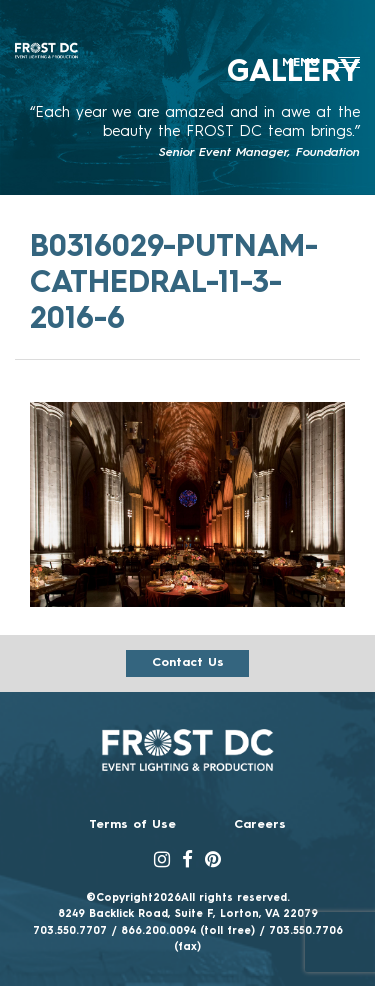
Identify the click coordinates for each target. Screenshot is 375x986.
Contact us (188, 663)
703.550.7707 (70, 931)
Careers (260, 825)
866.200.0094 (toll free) (188, 931)
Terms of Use (132, 825)
